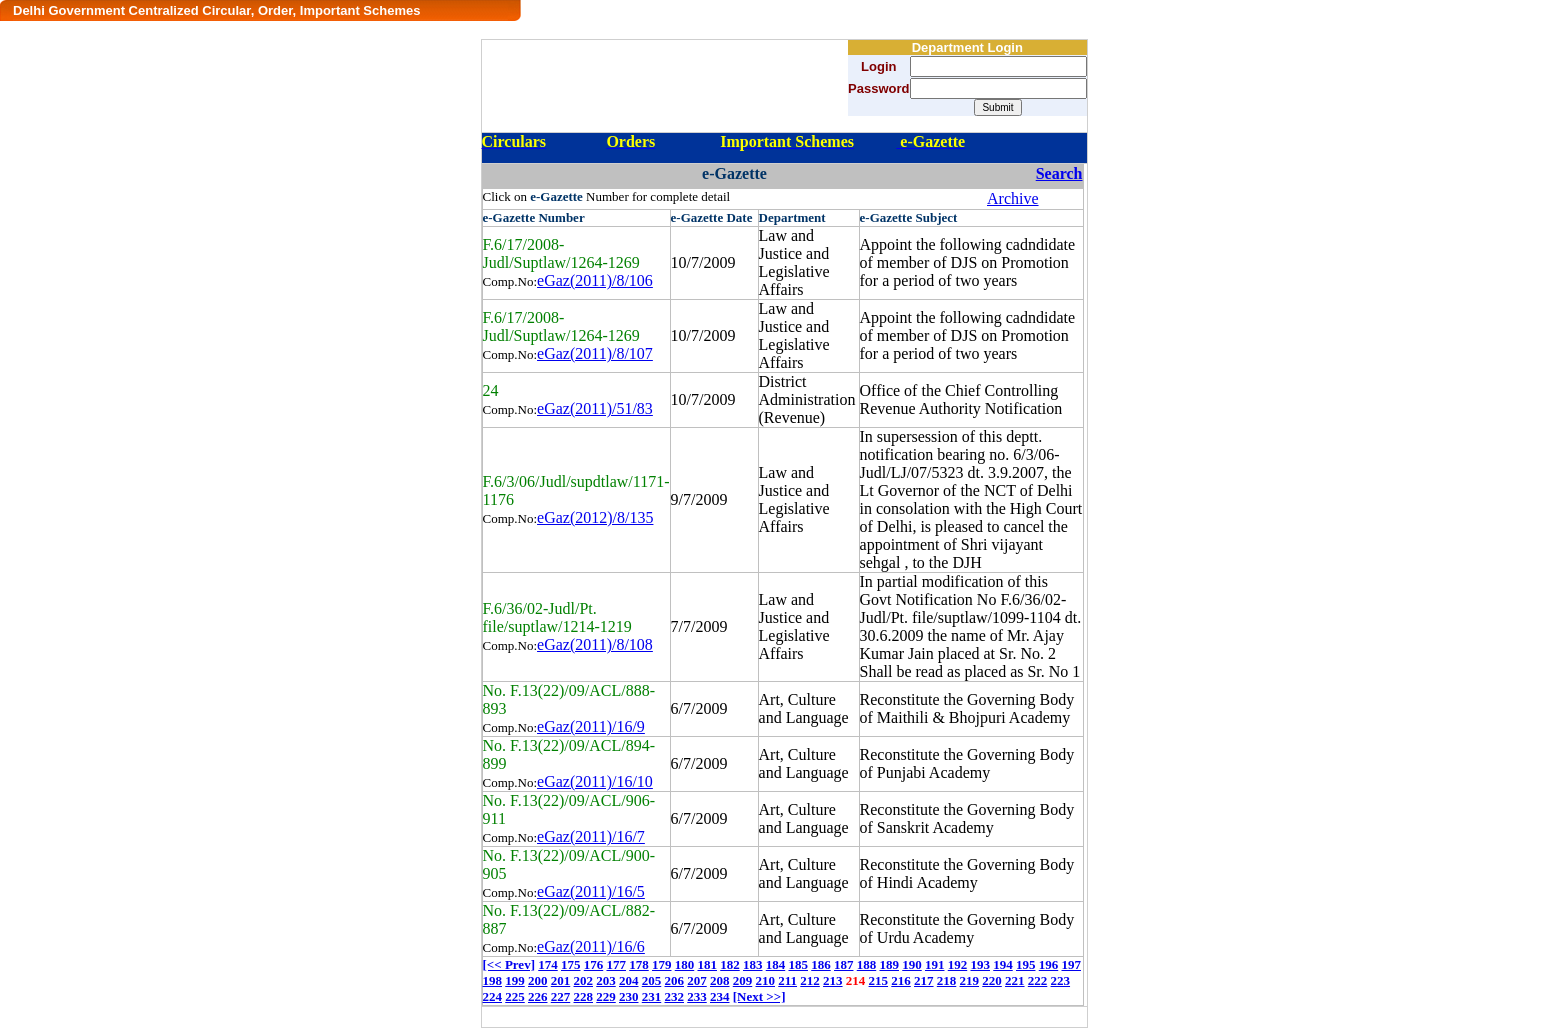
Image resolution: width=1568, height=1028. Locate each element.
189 (889, 964)
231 (652, 996)
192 (958, 964)
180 (685, 964)
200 (538, 980)
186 (821, 964)
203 (606, 980)
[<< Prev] (509, 964)
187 (844, 964)
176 (594, 964)
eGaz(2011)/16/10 (595, 781)
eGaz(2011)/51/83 (595, 408)
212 (810, 980)
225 (515, 996)
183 (753, 964)
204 (629, 980)
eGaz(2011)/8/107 (595, 353)
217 (924, 980)
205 (652, 980)
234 (720, 996)
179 (662, 964)
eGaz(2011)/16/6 (591, 946)
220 (992, 980)
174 (548, 964)
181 (707, 964)
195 (1026, 964)
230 (629, 996)
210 (766, 980)
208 (720, 980)
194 (1003, 964)
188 (867, 964)
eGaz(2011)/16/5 (591, 891)
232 (675, 996)
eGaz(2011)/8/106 (595, 280)
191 (935, 964)
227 (561, 996)
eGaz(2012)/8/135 (595, 517)
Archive (1013, 198)
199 (515, 980)
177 (616, 964)
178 (639, 964)
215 (879, 980)
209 (743, 980)
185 (798, 964)
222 (1038, 980)
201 (561, 980)
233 (697, 996)
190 (912, 964)
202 (584, 980)
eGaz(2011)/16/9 (591, 726)
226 (538, 996)
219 (970, 980)
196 (1049, 964)
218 (947, 980)
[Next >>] (759, 996)
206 (675, 980)
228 (584, 996)
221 (1015, 980)
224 (493, 996)
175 (571, 964)
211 (787, 980)
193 (980, 964)
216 (901, 980)
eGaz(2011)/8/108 (595, 644)
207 (697, 980)
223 (1061, 980)
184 (776, 964)
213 (833, 980)
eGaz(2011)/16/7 (591, 836)
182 (730, 964)
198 (493, 980)
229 (606, 996)
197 (1071, 964)
